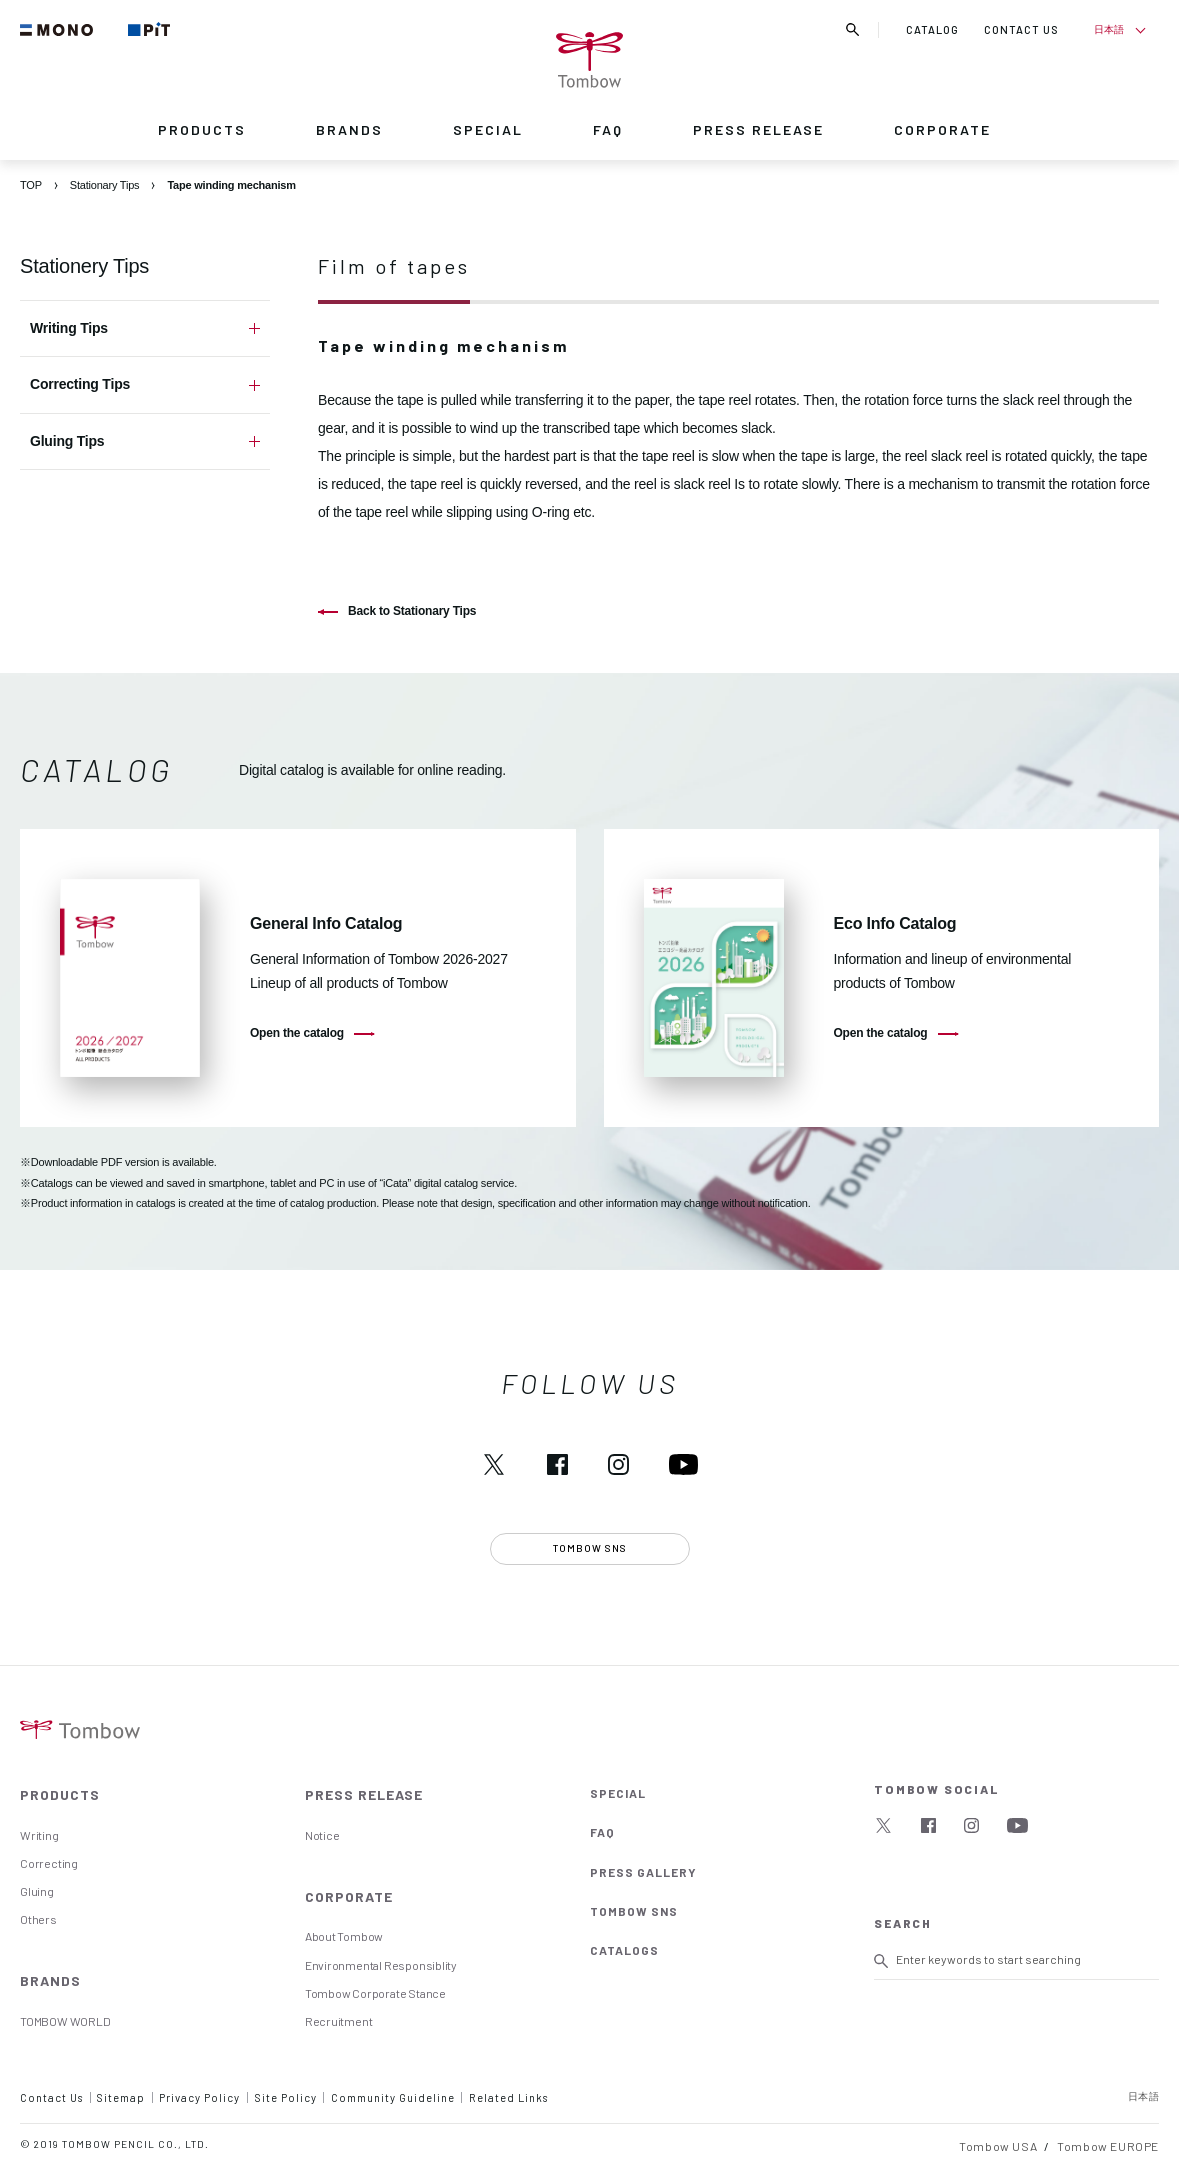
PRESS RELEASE (758, 129)
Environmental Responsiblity (381, 1965)
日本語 (1108, 29)
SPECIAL (488, 129)
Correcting (49, 1863)
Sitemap (121, 2097)
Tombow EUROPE (1108, 2146)
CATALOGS (624, 1950)
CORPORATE (942, 129)
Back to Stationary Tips (412, 611)
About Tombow (344, 1936)
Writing (39, 1835)
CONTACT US (1021, 29)
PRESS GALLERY (643, 1872)
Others (38, 1919)
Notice (322, 1835)
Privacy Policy (199, 2097)
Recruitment (339, 2021)
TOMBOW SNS (634, 1911)
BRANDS (349, 129)
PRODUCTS (202, 129)
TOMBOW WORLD (65, 2021)
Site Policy (286, 2097)
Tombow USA (998, 2146)
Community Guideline (393, 2097)
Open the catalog (297, 1033)
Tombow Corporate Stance (375, 1993)
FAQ (608, 129)
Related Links (508, 2097)
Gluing (37, 1891)
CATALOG (932, 29)
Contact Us (51, 2097)
